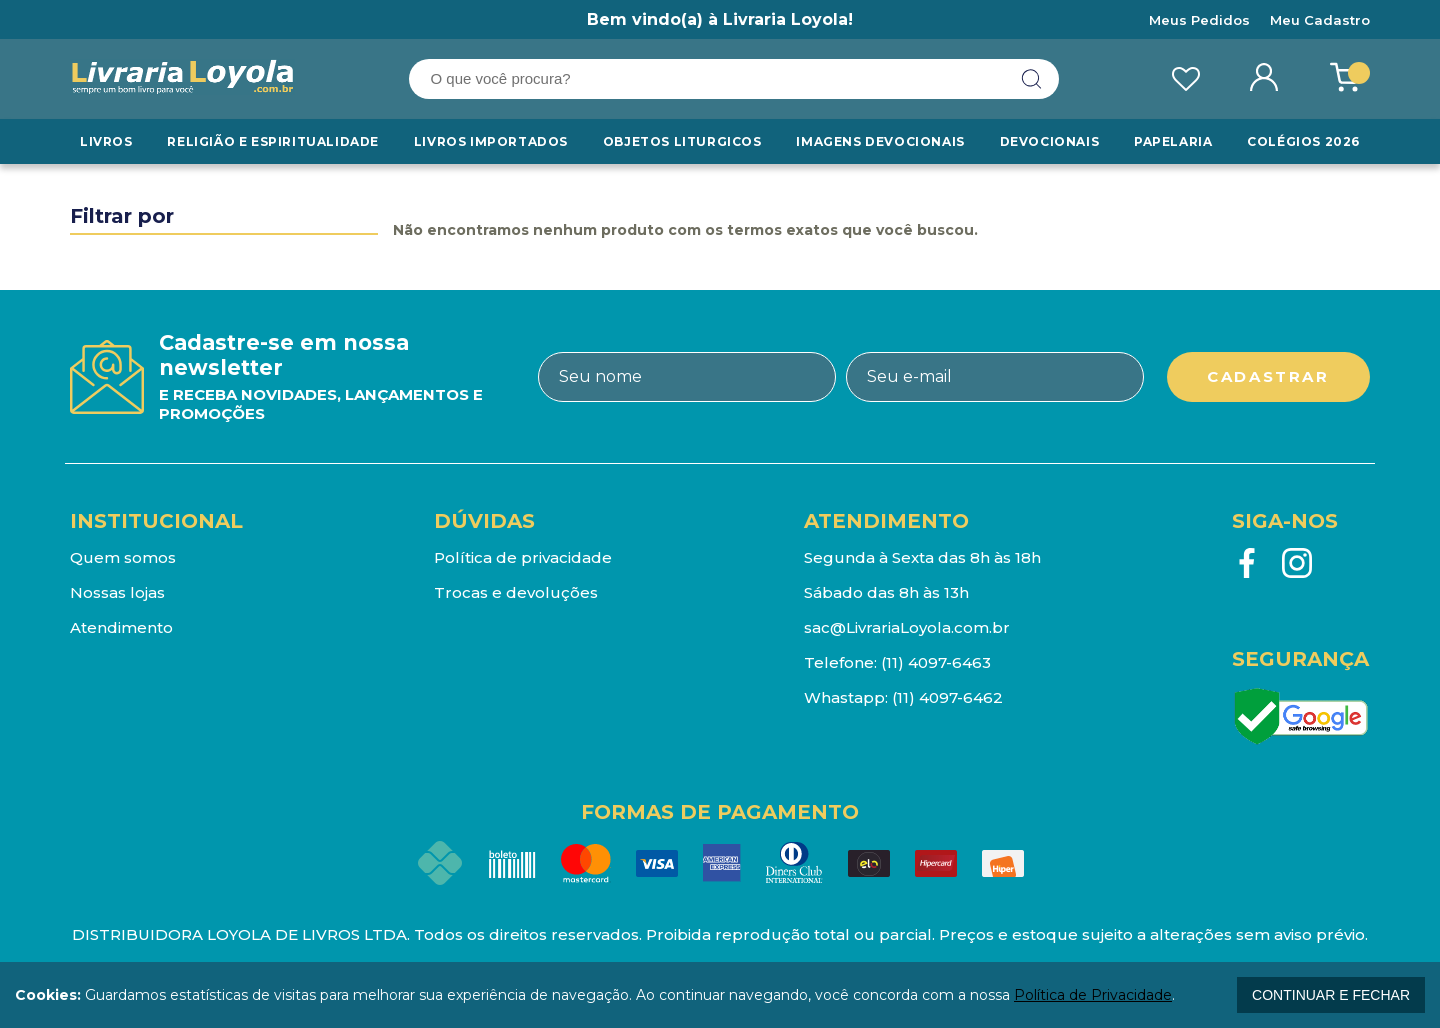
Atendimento (121, 627)
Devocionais (1050, 141)
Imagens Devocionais (880, 141)
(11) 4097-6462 (947, 697)
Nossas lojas (117, 592)
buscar (1032, 79)
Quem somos (123, 557)
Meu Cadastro (1320, 20)
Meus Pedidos (1199, 20)
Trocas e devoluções (516, 592)
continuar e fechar (1331, 995)
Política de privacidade (523, 557)
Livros (106, 141)
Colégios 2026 (1303, 141)
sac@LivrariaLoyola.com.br (907, 627)
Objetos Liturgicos (682, 141)
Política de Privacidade (1093, 995)
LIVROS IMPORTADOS (491, 141)
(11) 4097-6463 (936, 662)
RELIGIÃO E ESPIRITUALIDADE (273, 141)
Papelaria (1173, 141)
